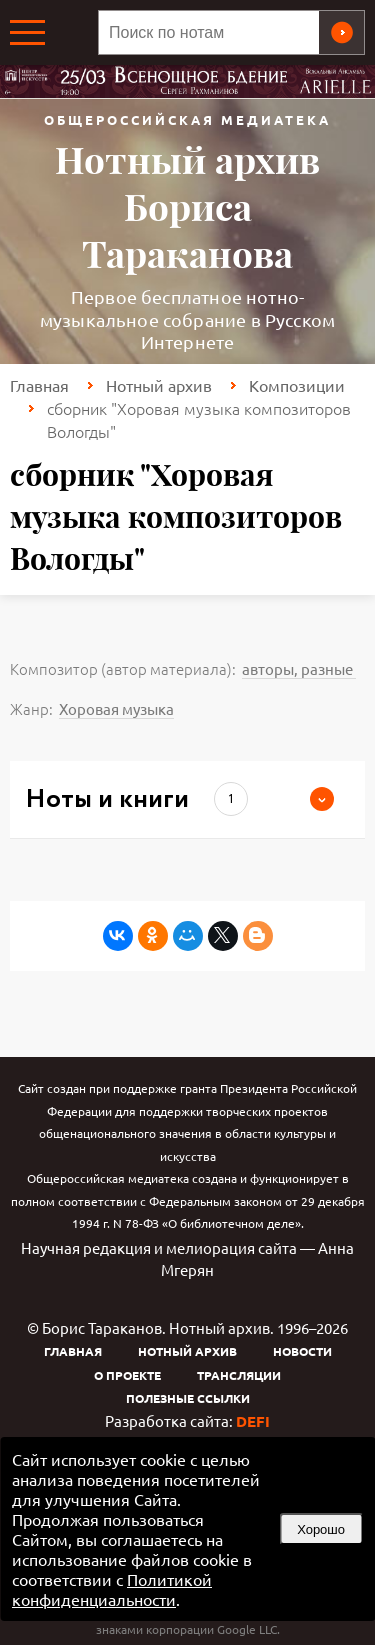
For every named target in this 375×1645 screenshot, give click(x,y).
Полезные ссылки (188, 1398)
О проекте (127, 1375)
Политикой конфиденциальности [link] (112, 1589)
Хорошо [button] (321, 1529)
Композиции (297, 385)
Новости (302, 1351)
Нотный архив (159, 385)
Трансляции (239, 1375)
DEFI (253, 1421)
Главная (39, 385)
